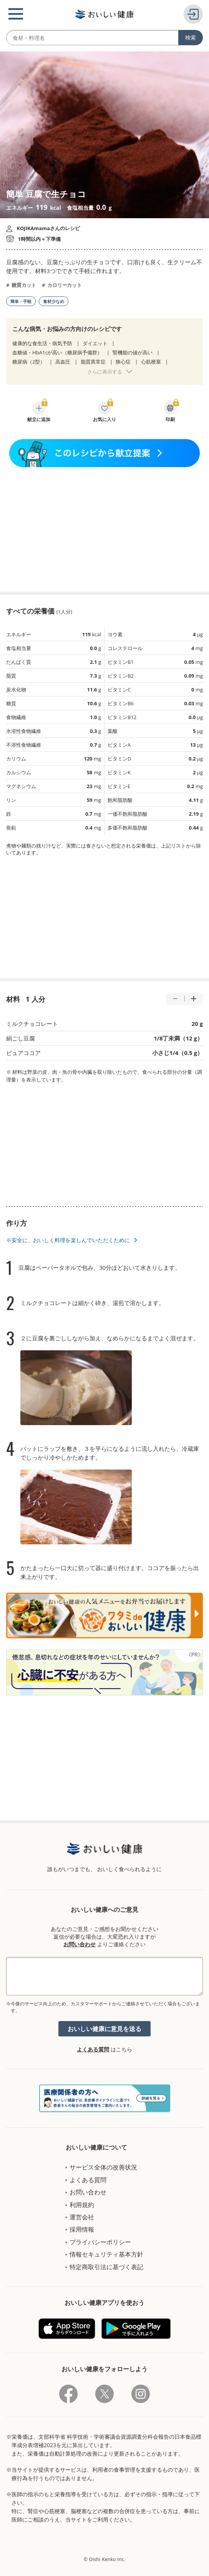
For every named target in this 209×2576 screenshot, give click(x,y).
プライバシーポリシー (100, 2242)
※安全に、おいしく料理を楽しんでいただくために (68, 1240)
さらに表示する (104, 371)
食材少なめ (53, 301)
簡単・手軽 (21, 301)
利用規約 (82, 2205)
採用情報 (82, 2229)
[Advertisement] (104, 529)
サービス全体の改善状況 (103, 2167)
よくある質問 (93, 2049)
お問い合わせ (79, 1944)
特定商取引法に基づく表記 (106, 2267)
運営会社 (82, 2217)
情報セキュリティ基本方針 (106, 2254)
